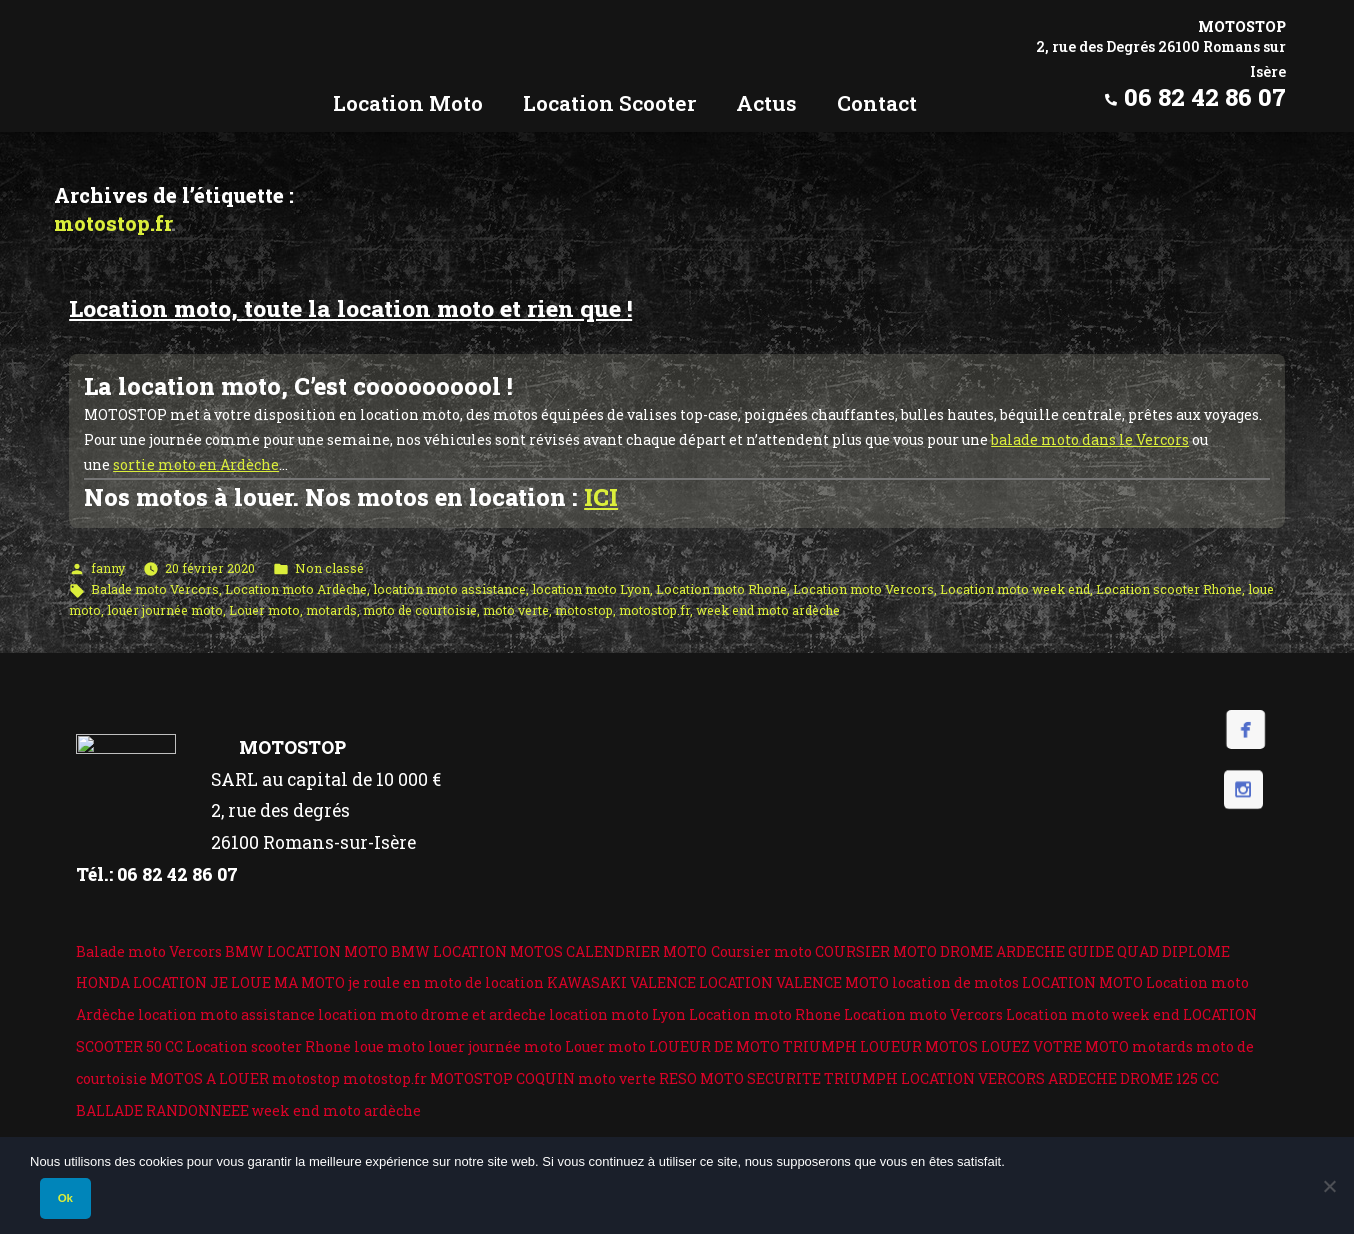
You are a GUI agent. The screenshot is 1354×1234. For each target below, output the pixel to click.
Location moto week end (1015, 589)
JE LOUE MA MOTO (277, 982)
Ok (65, 1198)
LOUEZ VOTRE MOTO (1055, 1046)
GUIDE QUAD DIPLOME (1149, 951)
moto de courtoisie (420, 610)
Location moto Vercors (863, 589)
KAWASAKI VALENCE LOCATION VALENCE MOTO (718, 982)
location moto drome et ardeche (432, 1014)
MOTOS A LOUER (209, 1078)
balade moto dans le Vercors (1090, 439)
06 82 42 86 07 (1205, 97)
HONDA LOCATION (141, 982)
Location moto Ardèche (296, 589)
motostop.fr (654, 610)
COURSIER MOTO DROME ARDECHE (940, 951)
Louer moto (264, 610)
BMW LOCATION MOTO (306, 951)
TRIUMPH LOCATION (899, 1078)
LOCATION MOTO (1082, 982)
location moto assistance (449, 589)
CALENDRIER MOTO (636, 951)
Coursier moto (761, 951)
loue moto (389, 1046)
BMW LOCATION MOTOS (477, 951)
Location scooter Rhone (1169, 589)
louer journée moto (165, 610)
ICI (601, 496)
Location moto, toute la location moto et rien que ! (350, 308)
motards (331, 610)
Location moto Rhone (721, 589)
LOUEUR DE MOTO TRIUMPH (753, 1046)
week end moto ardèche (768, 610)
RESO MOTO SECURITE (740, 1078)
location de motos (955, 982)
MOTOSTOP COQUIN (502, 1078)
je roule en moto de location (446, 982)
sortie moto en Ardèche (196, 464)
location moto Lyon (591, 589)
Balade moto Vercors (155, 589)
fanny (108, 568)
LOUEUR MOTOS (919, 1046)
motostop (584, 610)
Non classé (329, 568)
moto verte (516, 610)
